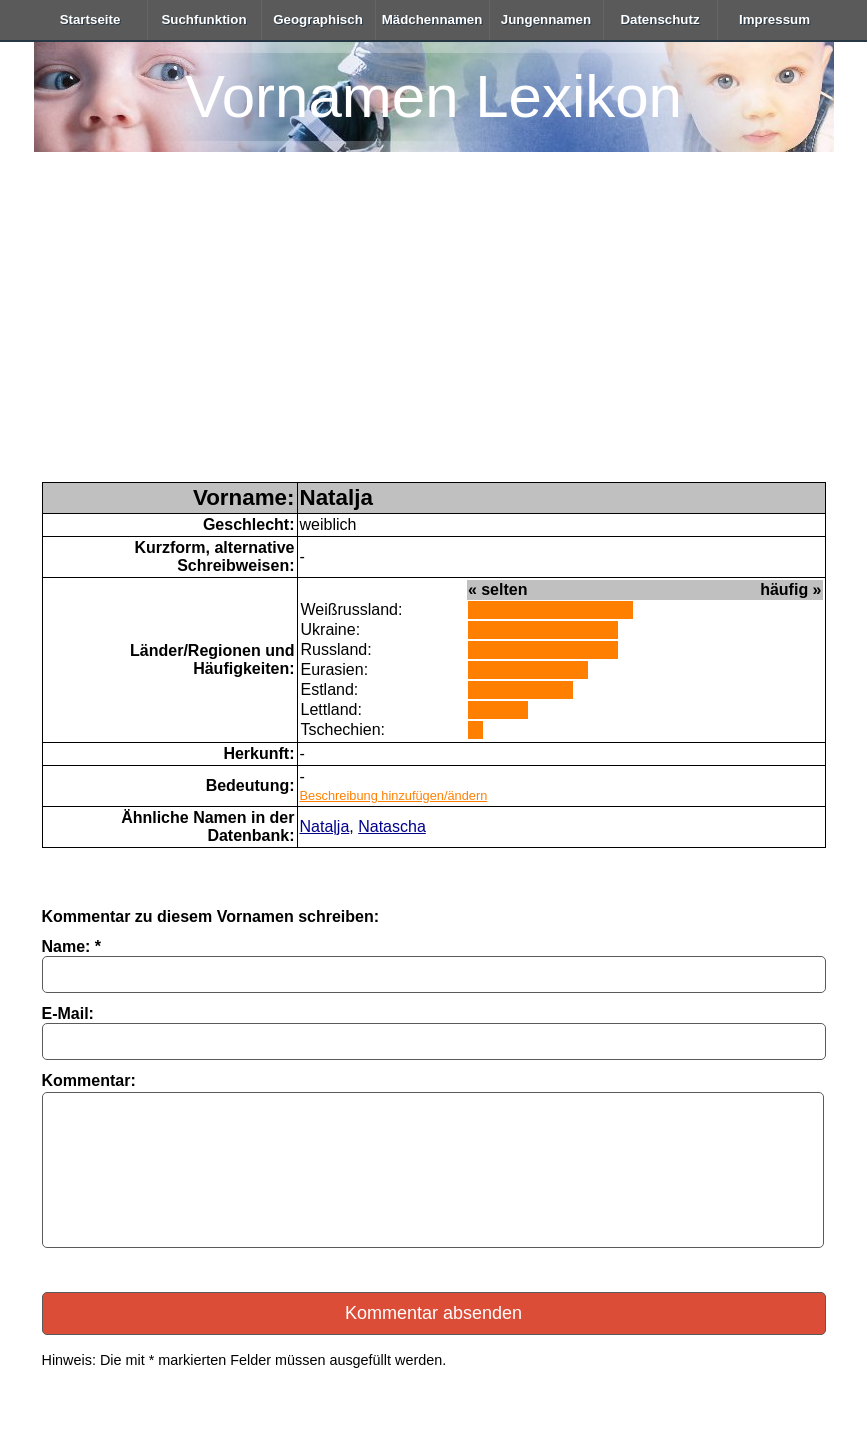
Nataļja (325, 826)
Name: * (72, 946)
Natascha (392, 826)
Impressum (774, 19)
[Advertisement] (434, 332)
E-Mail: (68, 1013)
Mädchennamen (432, 19)
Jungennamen (546, 19)
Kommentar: (89, 1080)
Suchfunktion (203, 19)
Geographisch (318, 19)
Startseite (90, 19)
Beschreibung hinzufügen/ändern (394, 795)
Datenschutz (659, 19)
